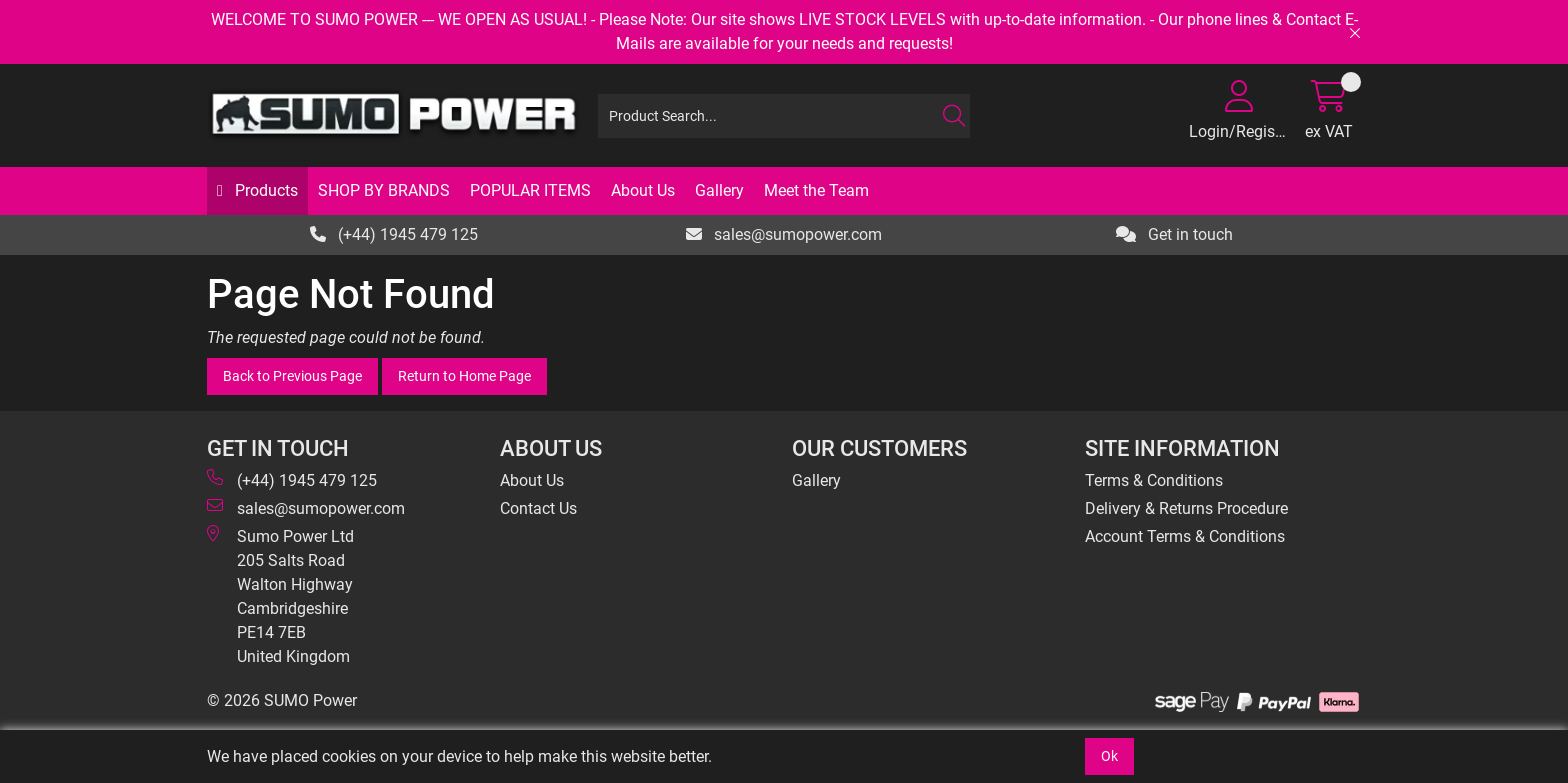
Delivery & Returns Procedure (1186, 508)
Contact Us (538, 508)
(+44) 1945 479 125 (394, 234)
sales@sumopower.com (784, 234)
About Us (643, 190)
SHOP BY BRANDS (384, 190)
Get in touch (1174, 234)
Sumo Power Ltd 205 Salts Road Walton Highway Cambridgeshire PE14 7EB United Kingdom (280, 595)
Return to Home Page (464, 376)
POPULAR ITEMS (530, 190)
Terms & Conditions (1154, 480)
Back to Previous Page (292, 376)
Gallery (719, 190)
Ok (1109, 756)
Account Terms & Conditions (1185, 536)
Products (264, 190)
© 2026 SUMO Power (282, 700)
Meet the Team (816, 190)
